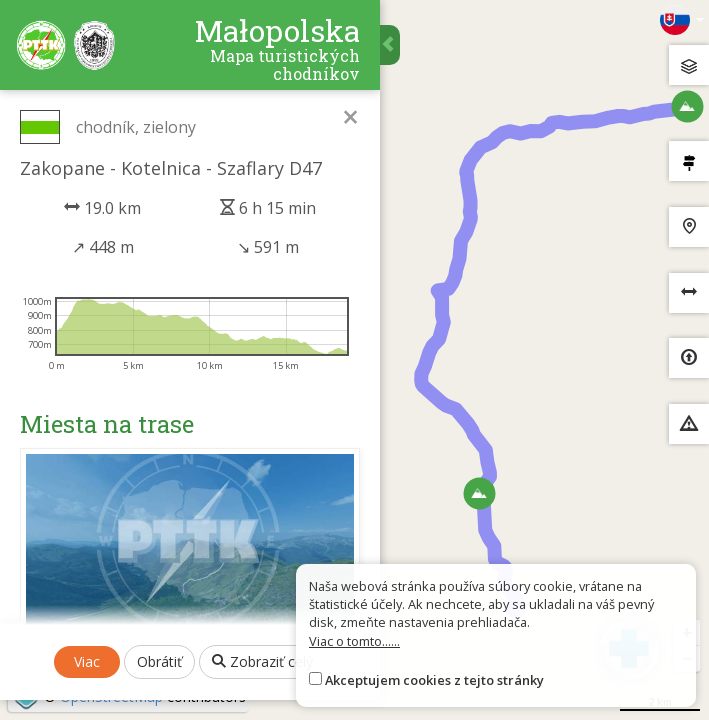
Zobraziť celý (262, 661)
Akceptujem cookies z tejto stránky (434, 680)
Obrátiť (159, 661)
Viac (87, 661)
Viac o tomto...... (354, 641)
